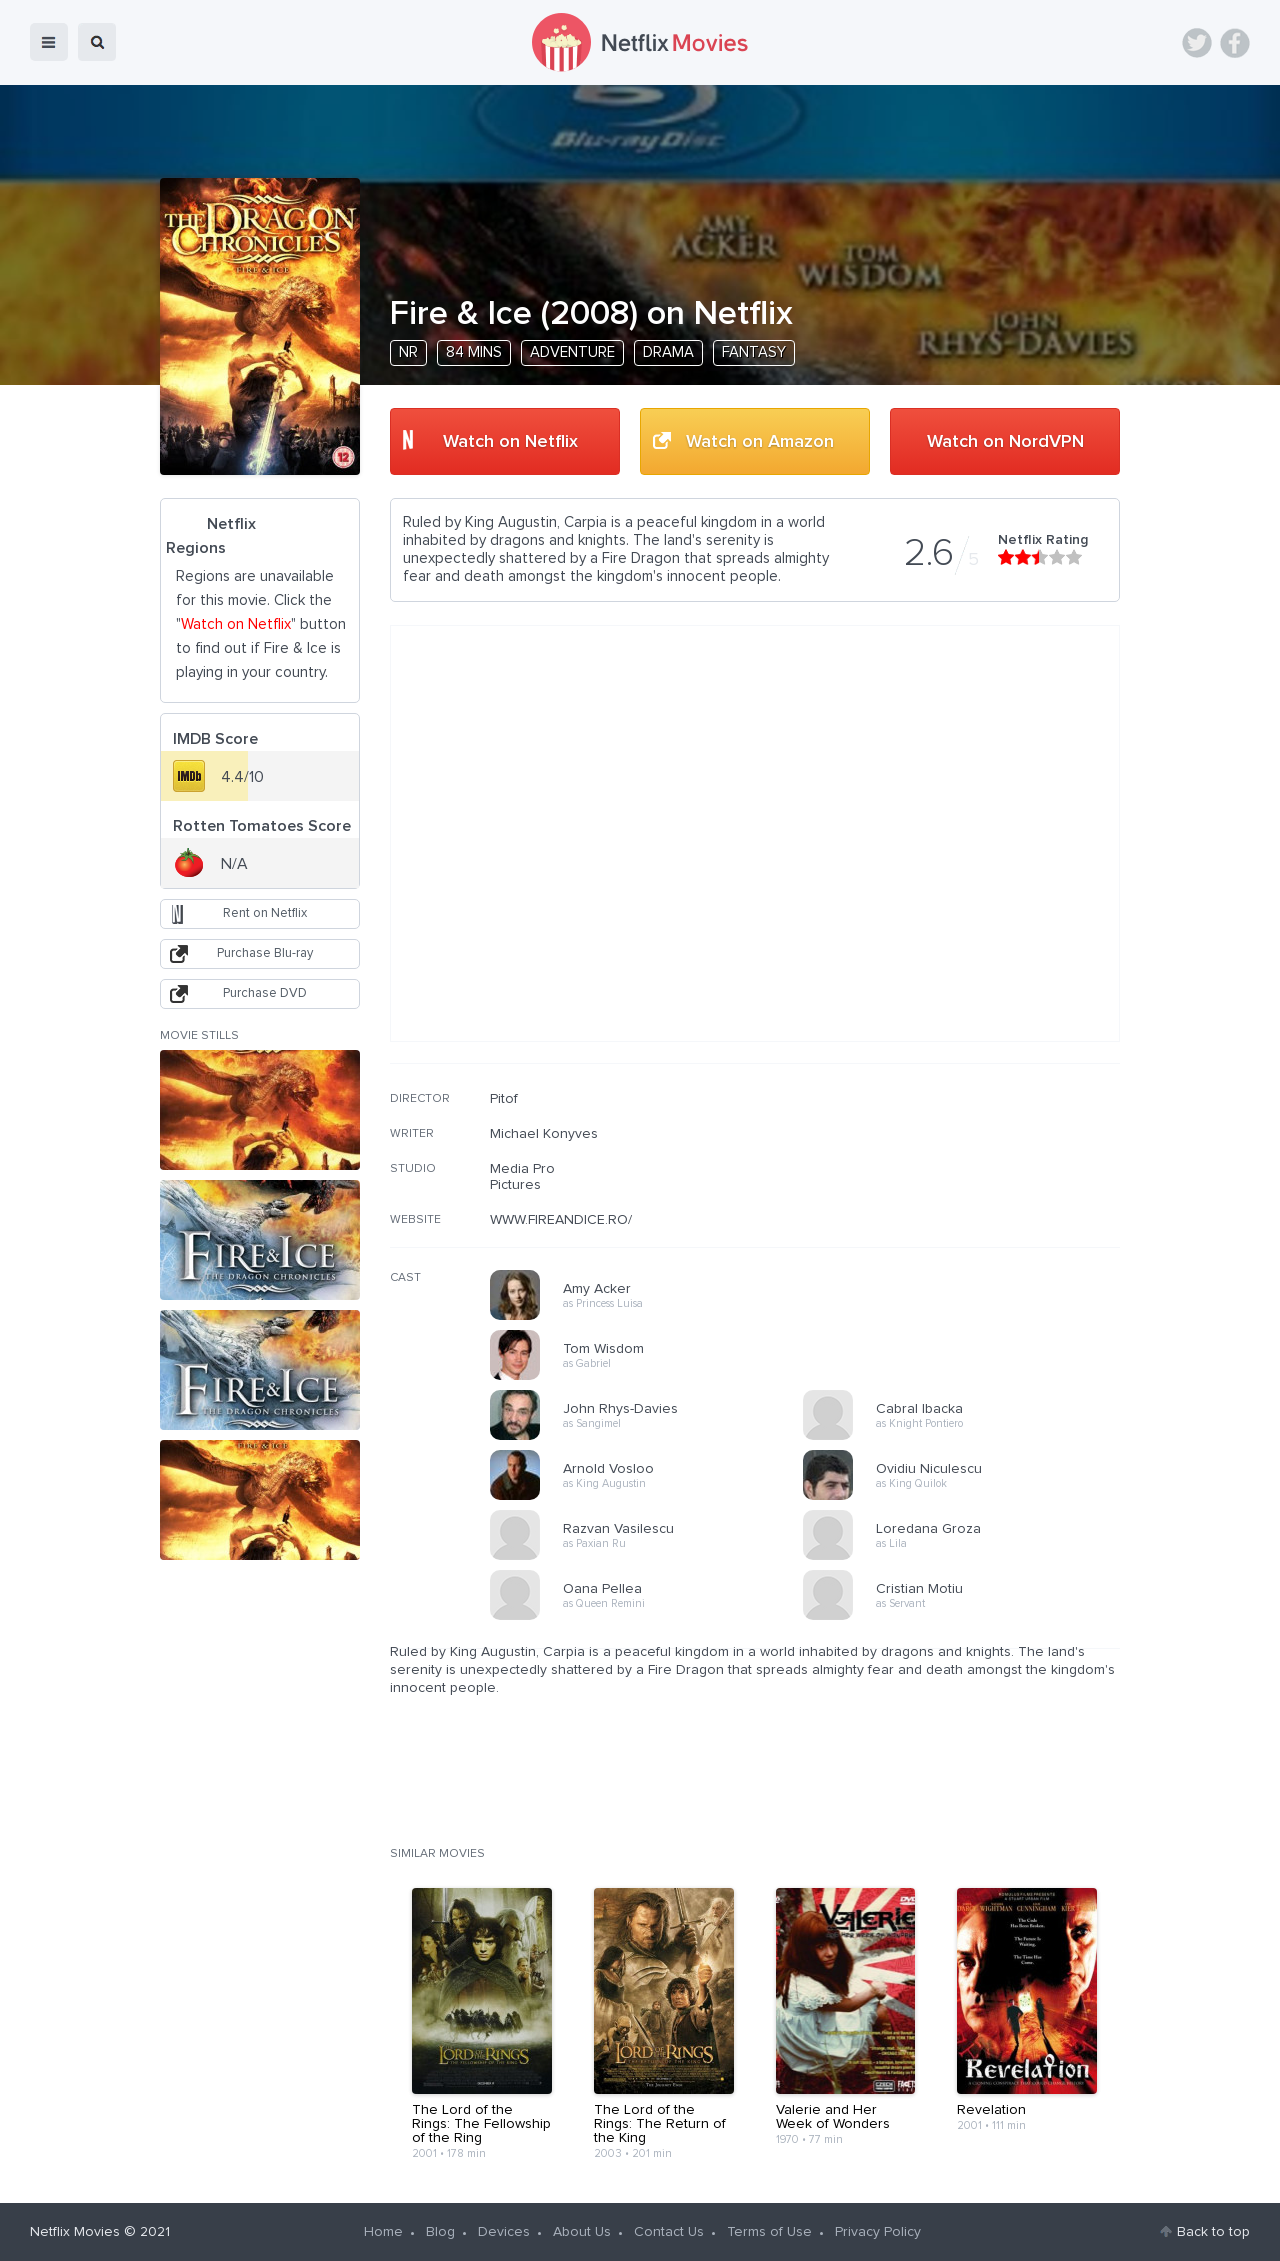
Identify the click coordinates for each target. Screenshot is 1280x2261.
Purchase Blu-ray (265, 953)
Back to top (1213, 2232)
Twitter (1197, 43)
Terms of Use (769, 2232)
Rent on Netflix (265, 913)
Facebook (1235, 43)
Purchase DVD (265, 993)
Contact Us (669, 2232)
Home (383, 2232)
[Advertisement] (970, 1219)
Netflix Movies (75, 2232)
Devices (504, 2232)
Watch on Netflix (510, 442)
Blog (440, 2232)
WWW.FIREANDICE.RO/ (561, 1220)
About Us (582, 2232)
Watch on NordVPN (1005, 442)
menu (49, 42)
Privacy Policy (878, 2232)
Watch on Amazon (760, 442)
